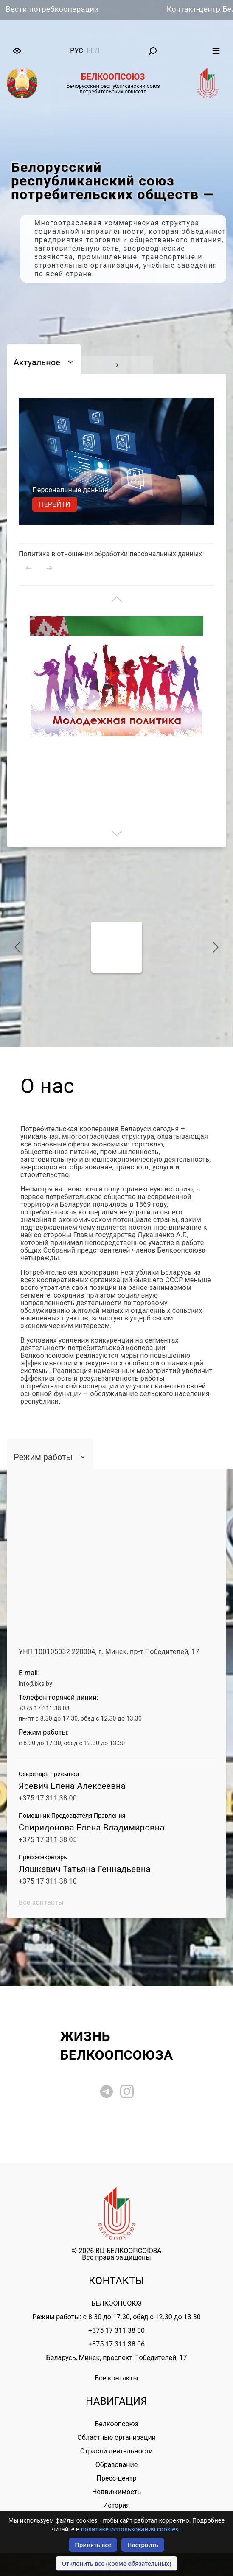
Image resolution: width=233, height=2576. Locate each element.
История (116, 2505)
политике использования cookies (130, 2529)
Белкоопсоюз (116, 2424)
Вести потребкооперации (62, 9)
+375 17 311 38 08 (44, 1708)
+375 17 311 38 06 (116, 2344)
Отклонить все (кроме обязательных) (116, 2563)
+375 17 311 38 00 (48, 1798)
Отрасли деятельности (116, 2451)
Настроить (142, 2545)
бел (93, 51)
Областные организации (116, 2437)
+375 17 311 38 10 (48, 1881)
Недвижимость (116, 2492)
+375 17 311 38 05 (48, 1840)
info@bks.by (35, 1683)
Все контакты (41, 1902)
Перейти (54, 504)
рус (76, 51)
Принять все (93, 2545)
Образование (116, 2465)
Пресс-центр (117, 2478)
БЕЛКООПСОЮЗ (116, 2303)
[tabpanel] (116, 221)
